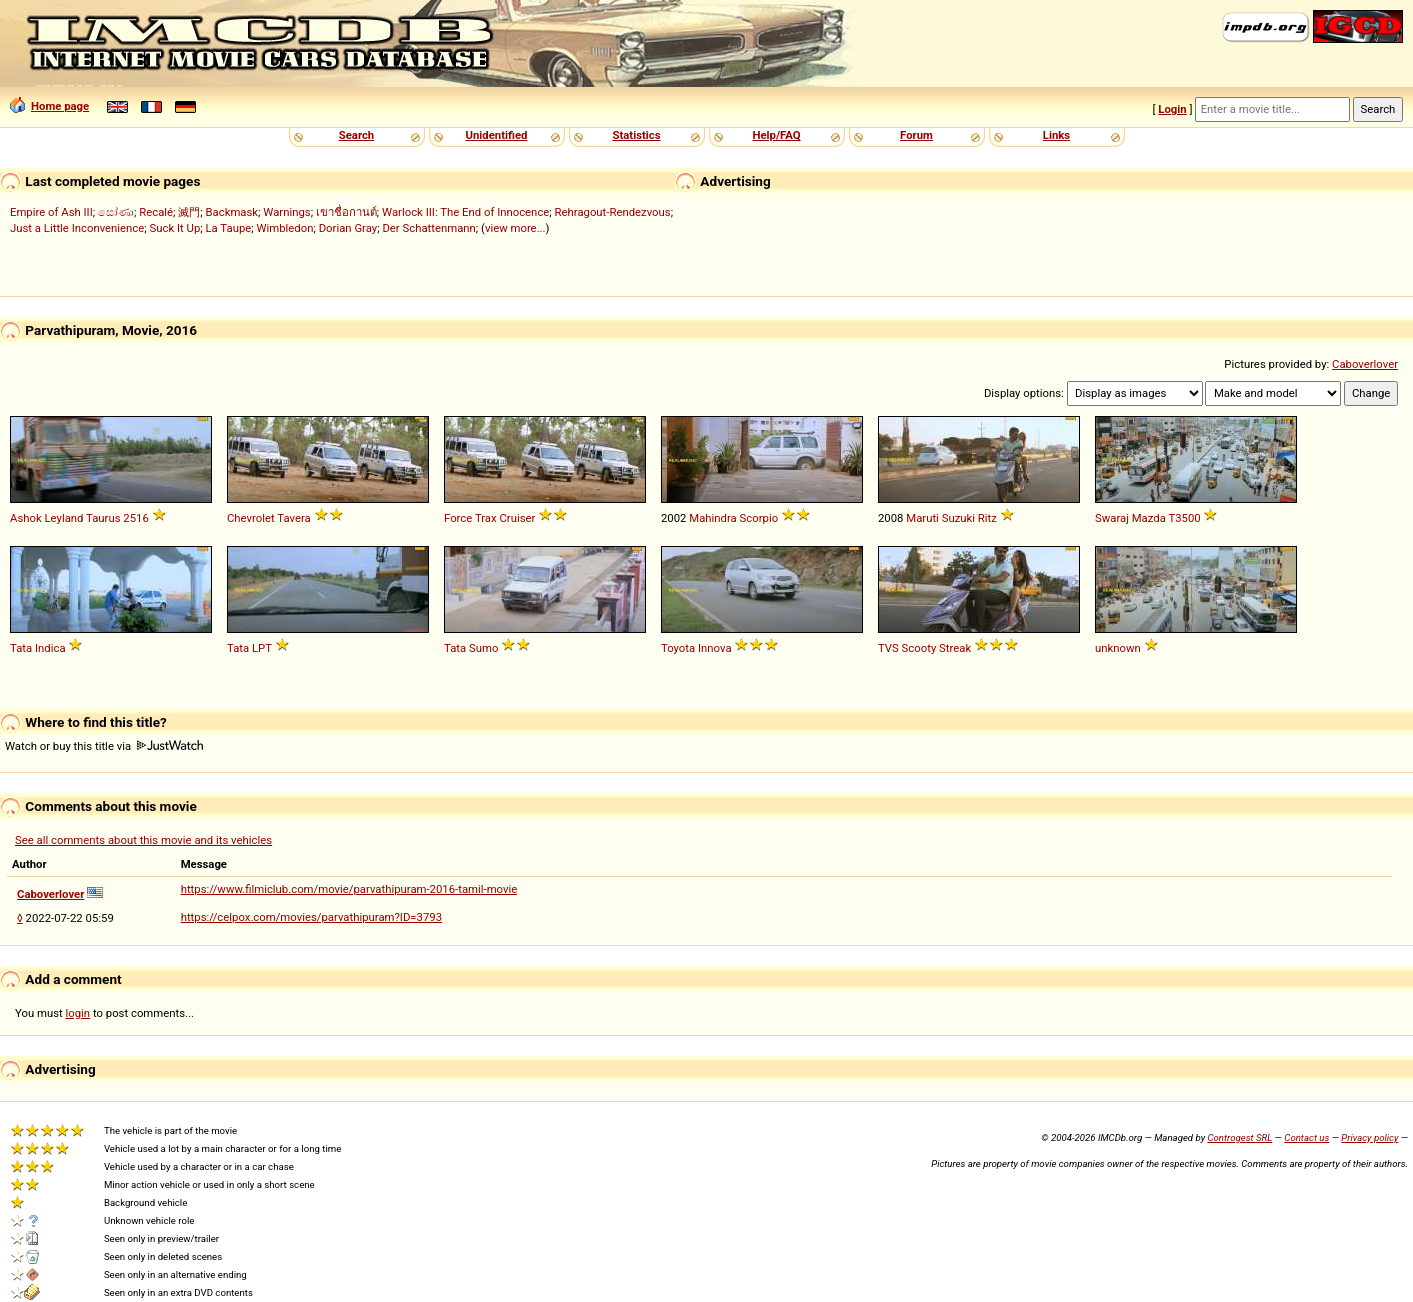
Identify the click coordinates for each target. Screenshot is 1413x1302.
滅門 (189, 212)
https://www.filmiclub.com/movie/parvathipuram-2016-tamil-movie (349, 889)
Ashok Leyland (46, 518)
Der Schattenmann (428, 228)
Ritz (987, 518)
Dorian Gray (348, 228)
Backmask (232, 212)
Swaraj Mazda (1130, 518)
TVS (888, 648)
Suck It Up (175, 228)
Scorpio (759, 518)
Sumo (483, 648)
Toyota (678, 648)
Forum (916, 135)
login (78, 1013)
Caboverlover (1365, 364)
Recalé (156, 212)
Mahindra (712, 518)
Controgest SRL (1239, 1137)
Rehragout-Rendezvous (613, 212)
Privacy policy (1369, 1137)
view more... (515, 228)
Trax (486, 518)
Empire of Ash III (51, 212)
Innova (715, 648)
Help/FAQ (776, 135)
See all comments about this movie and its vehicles (143, 840)
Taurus (103, 518)
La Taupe (229, 228)
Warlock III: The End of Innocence (465, 212)
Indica (50, 648)
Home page (49, 106)
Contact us (1306, 1137)
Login (1172, 109)
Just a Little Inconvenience (77, 228)
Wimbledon (284, 228)
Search (356, 135)
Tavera (293, 518)
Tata (21, 648)
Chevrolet (251, 518)
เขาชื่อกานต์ (346, 212)
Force (458, 518)
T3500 (1184, 518)
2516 (135, 518)
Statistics (636, 135)
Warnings (286, 212)
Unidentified (497, 135)
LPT (262, 648)
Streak (955, 648)
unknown (1118, 648)
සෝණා (116, 212)
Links (1056, 135)
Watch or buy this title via (104, 746)
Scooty (919, 648)
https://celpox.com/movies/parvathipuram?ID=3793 (311, 917)
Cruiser (517, 518)
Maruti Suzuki (940, 518)
